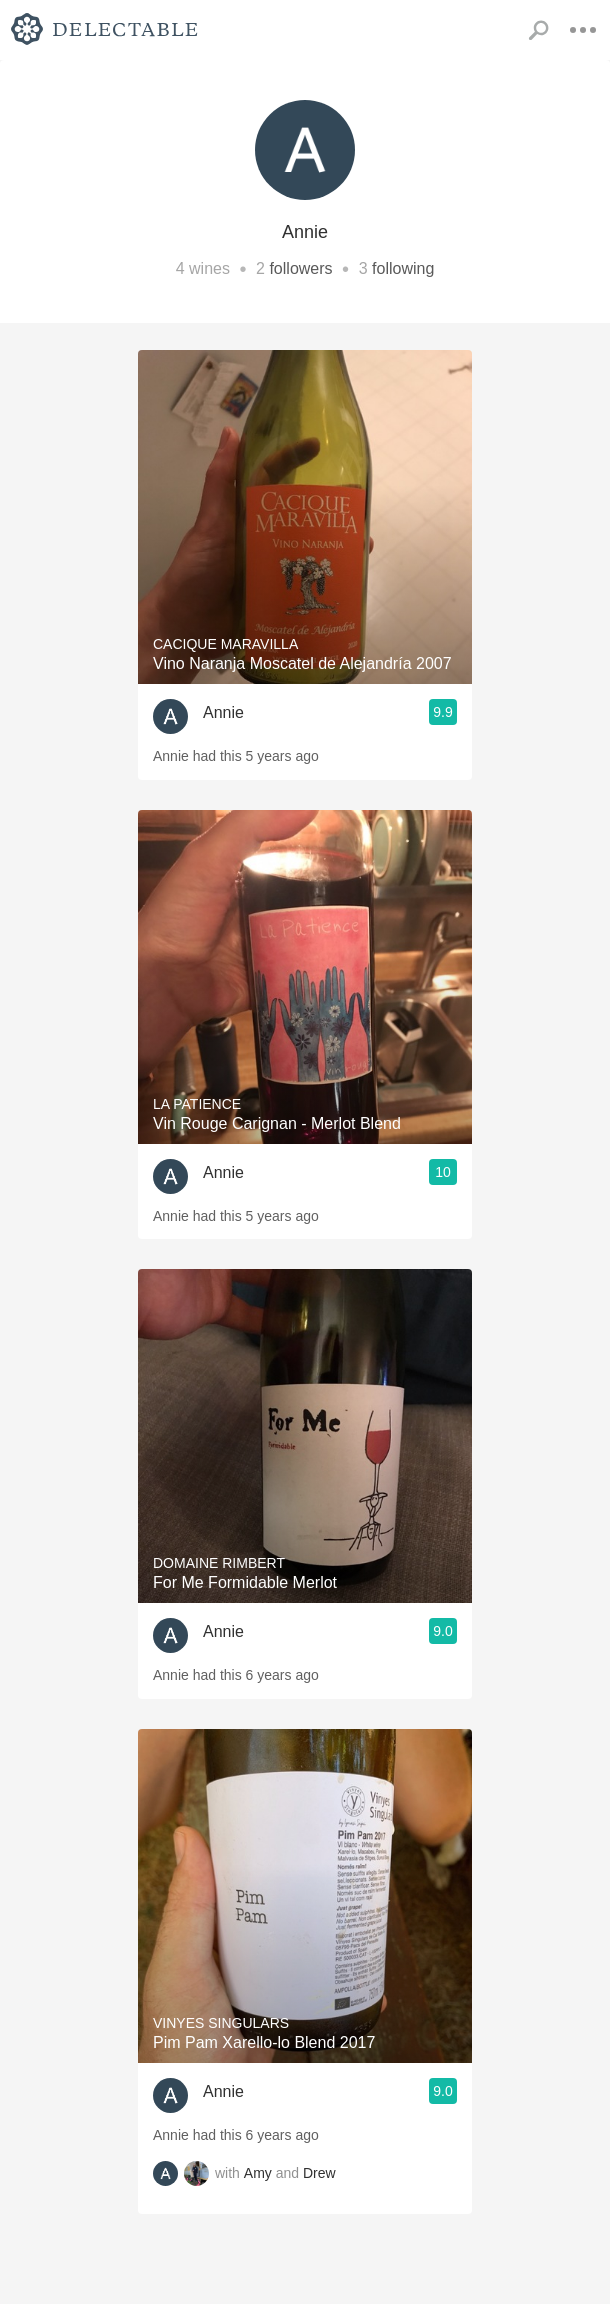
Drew (319, 2173)
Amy (258, 2173)
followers (300, 268)
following (403, 268)
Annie (223, 712)
